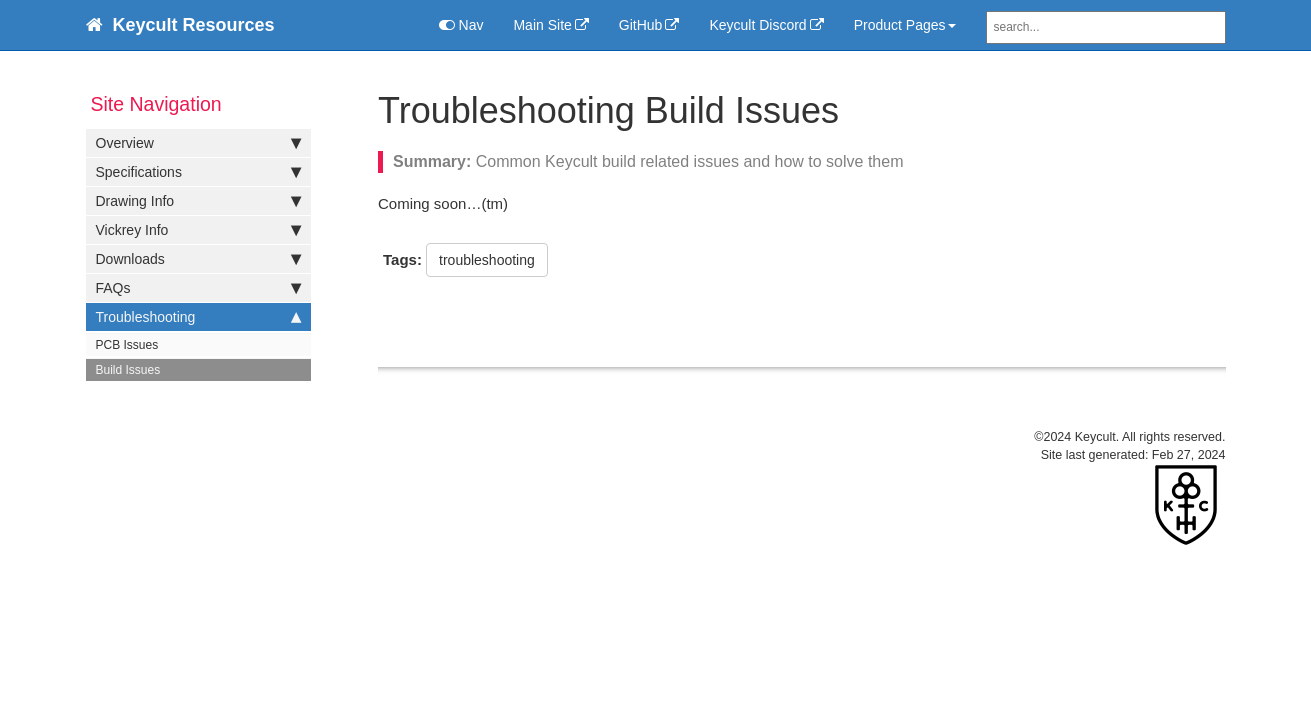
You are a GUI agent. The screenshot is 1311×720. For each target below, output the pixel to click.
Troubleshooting (198, 317)
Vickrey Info (198, 230)
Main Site (542, 25)
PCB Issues (127, 345)
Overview (198, 143)
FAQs (198, 288)
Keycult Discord (757, 25)
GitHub (641, 25)
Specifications (198, 172)
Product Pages (905, 25)
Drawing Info (198, 201)
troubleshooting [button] (487, 260)
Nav (461, 25)
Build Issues (128, 370)
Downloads (198, 259)
